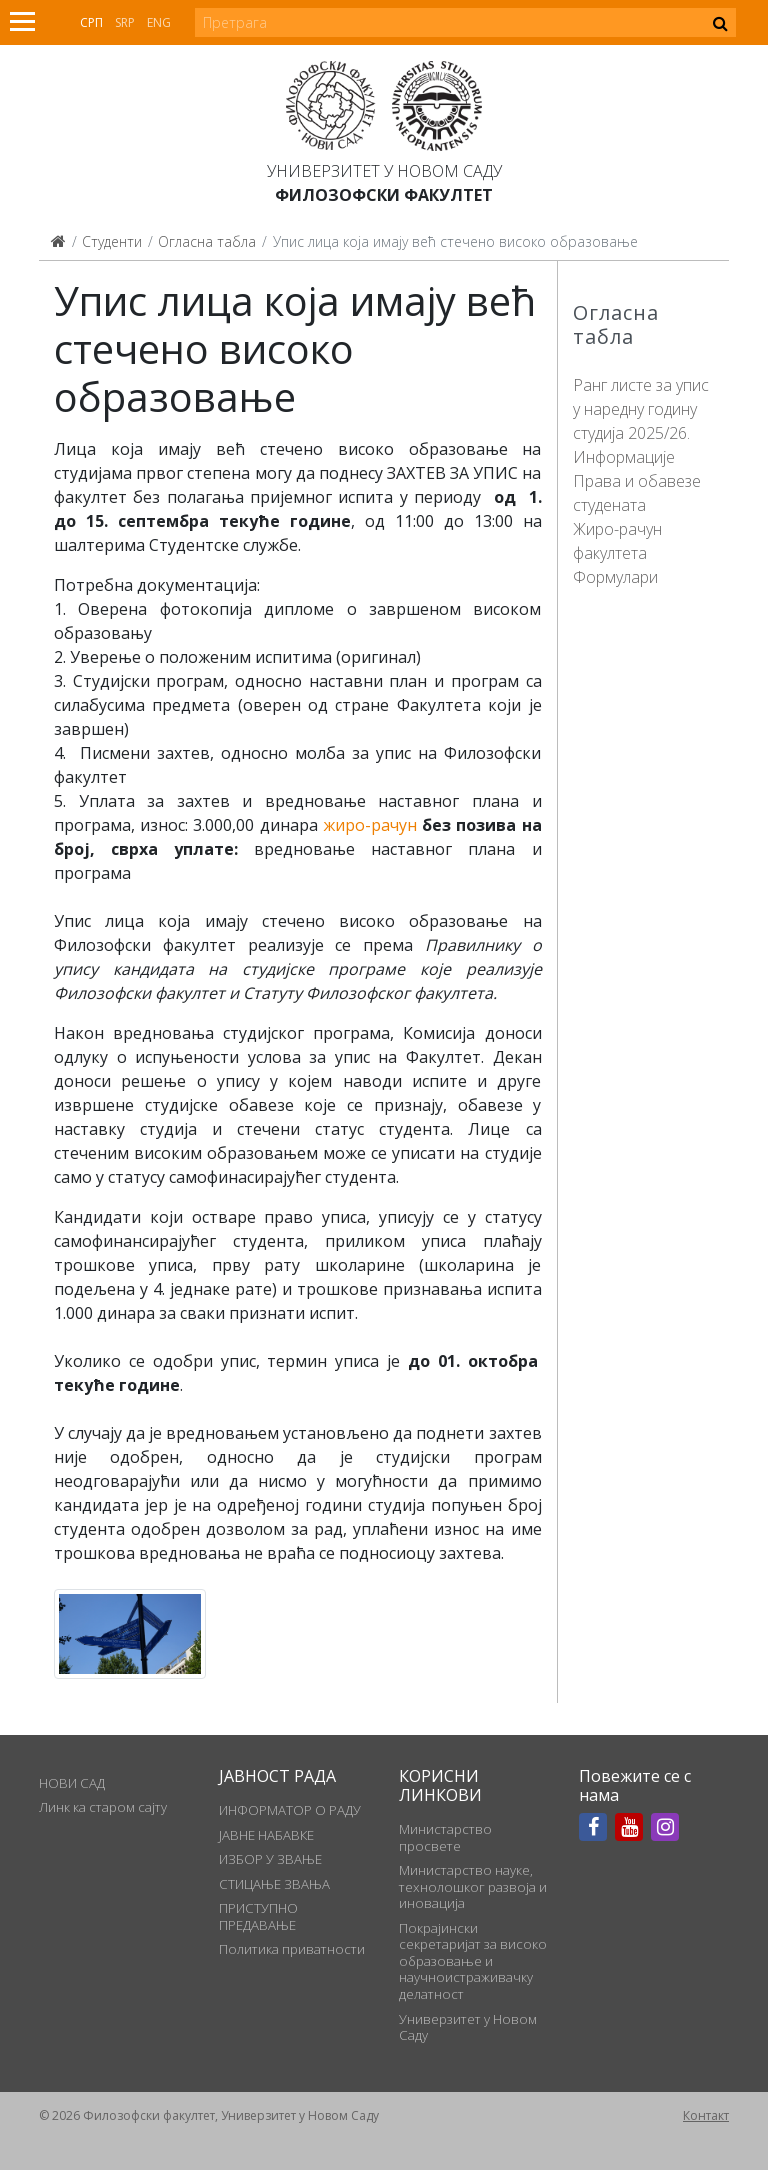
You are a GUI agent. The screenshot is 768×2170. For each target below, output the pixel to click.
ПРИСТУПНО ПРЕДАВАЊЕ (258, 1916)
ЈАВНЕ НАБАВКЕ (266, 1835)
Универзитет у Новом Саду (384, 171)
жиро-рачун (370, 825)
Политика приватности (292, 1949)
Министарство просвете (445, 1837)
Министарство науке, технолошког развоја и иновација (473, 1886)
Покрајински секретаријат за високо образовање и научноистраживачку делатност (473, 1961)
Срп (91, 22)
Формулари (615, 577)
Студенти (112, 241)
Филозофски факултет (384, 195)
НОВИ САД (72, 1783)
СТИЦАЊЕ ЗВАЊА (274, 1884)
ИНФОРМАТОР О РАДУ (290, 1810)
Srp (125, 22)
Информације (624, 457)
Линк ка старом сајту (103, 1807)
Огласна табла (207, 241)
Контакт (706, 2115)
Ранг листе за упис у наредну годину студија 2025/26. (641, 409)
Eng (159, 22)
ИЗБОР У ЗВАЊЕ (270, 1859)
